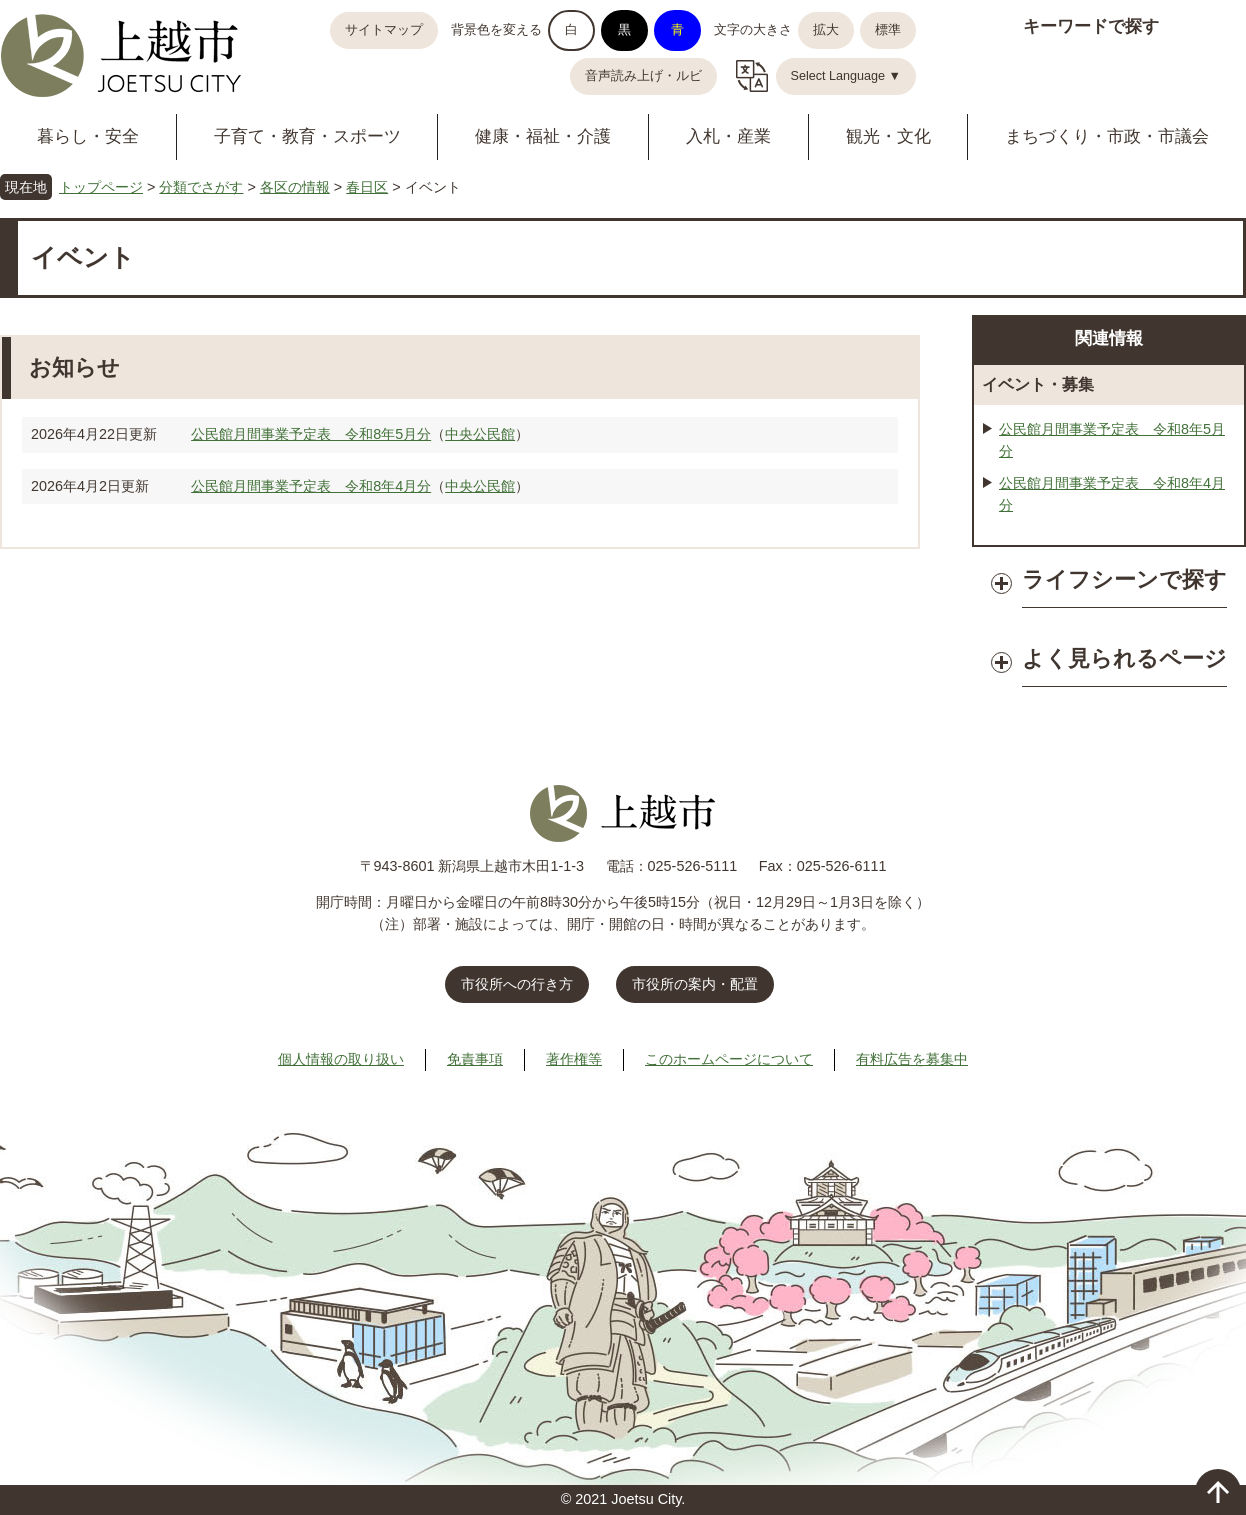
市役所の (695, 984)
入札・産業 (728, 136)
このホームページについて (729, 1059)
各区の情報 (295, 187)
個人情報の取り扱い (341, 1059)
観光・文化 (888, 136)
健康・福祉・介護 (543, 136)
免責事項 (475, 1059)
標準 (888, 30)
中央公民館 (480, 434)
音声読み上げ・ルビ (643, 76)
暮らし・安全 (88, 136)
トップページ (101, 187)
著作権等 (574, 1059)
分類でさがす (201, 187)
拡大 (826, 30)
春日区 (367, 187)
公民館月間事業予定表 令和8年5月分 (311, 434)
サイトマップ (384, 30)
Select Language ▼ (846, 76)
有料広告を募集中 (912, 1059)
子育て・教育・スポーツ (307, 136)
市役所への (517, 984)
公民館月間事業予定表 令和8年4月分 (311, 486)
